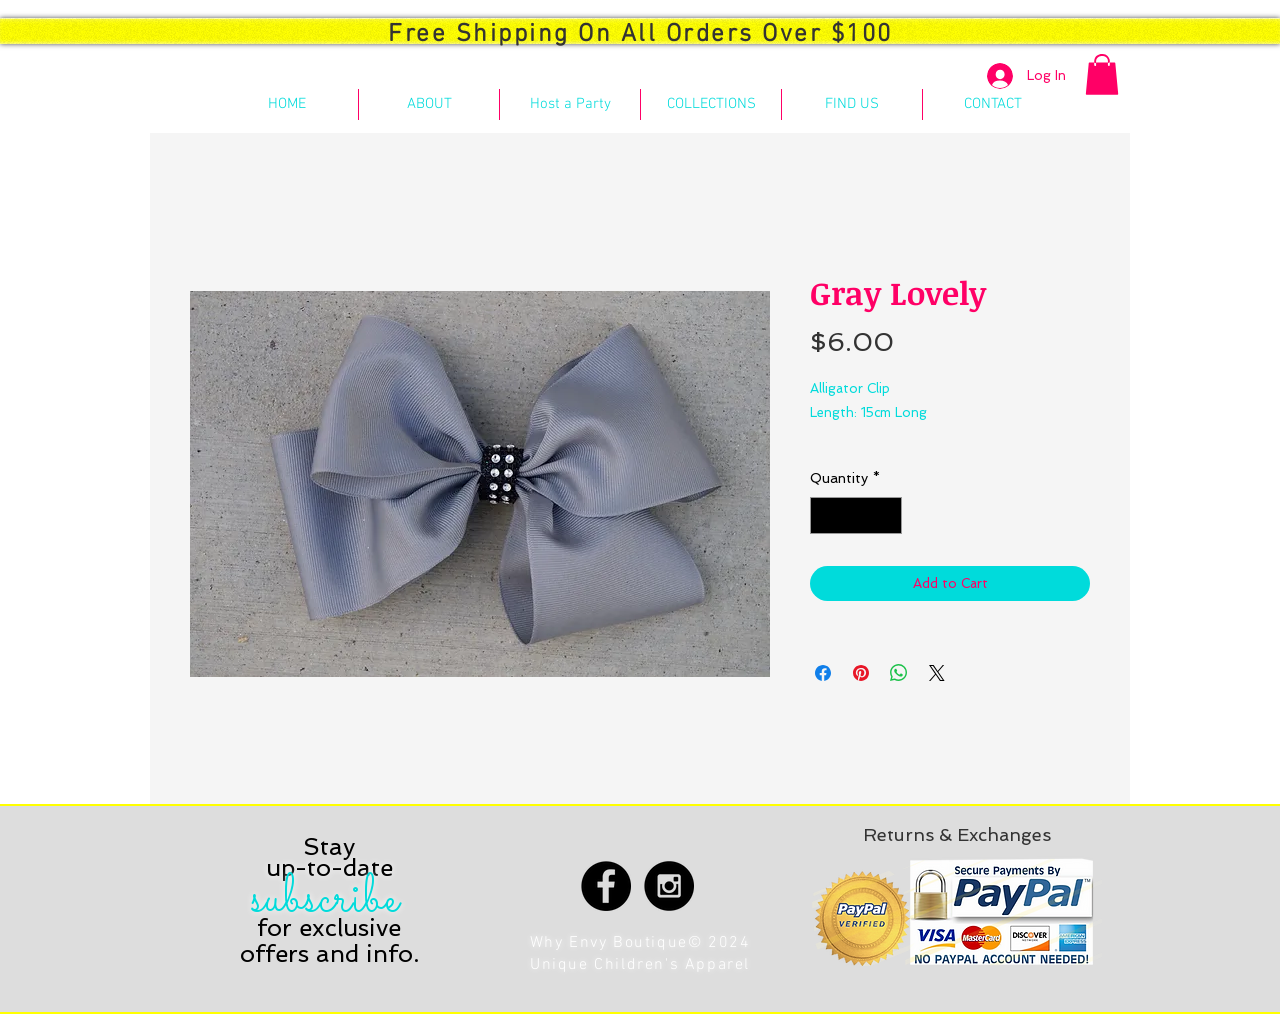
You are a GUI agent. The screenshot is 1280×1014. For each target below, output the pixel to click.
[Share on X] (937, 673)
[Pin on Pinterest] (861, 673)
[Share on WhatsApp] (899, 673)
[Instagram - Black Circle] (669, 886)
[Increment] (886, 515)
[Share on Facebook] (823, 673)
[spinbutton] (856, 515)
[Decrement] (825, 515)
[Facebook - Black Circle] (606, 886)
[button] (1102, 74)
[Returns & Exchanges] (957, 834)
